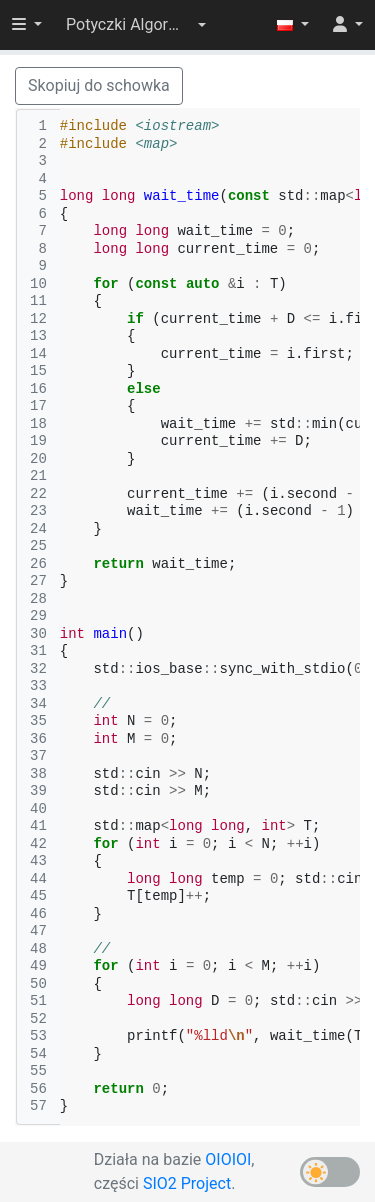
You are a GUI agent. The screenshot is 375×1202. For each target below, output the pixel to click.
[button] (136, 25)
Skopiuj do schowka (99, 85)
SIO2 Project (187, 1183)
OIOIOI (228, 1159)
